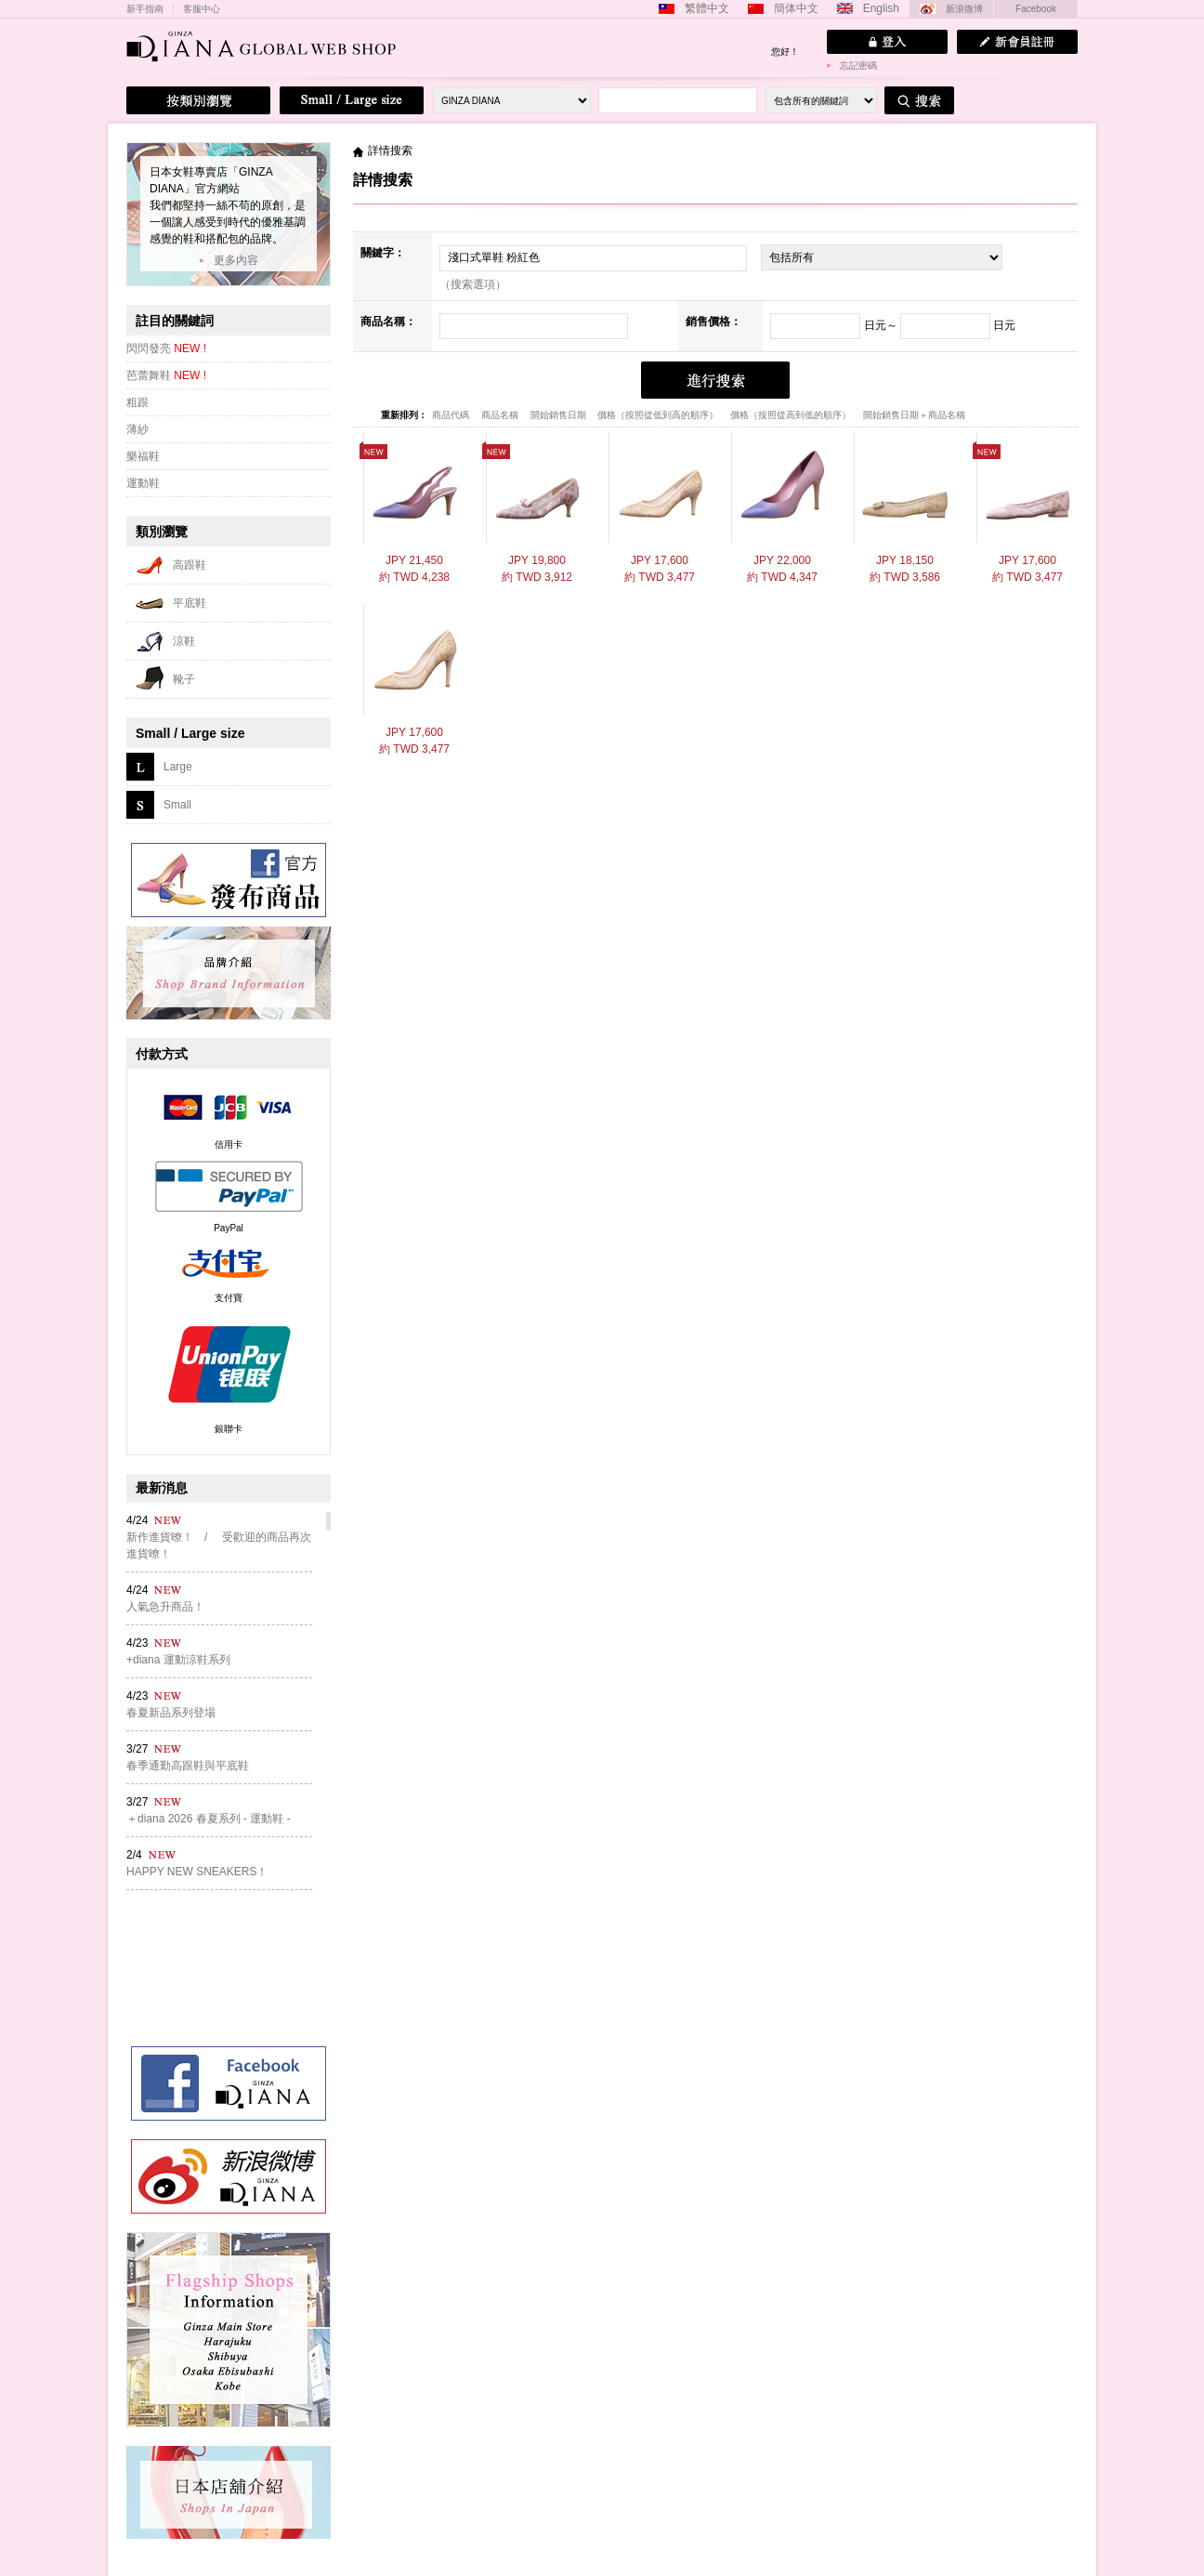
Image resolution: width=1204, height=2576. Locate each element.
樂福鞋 (143, 456)
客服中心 (201, 9)
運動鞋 (143, 483)
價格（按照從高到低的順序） (792, 415)
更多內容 (236, 260)
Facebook (1035, 9)
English (881, 8)
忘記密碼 (858, 65)
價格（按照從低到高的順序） (659, 415)
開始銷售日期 (559, 415)
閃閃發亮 (166, 348)
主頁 (358, 151)
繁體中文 (707, 8)
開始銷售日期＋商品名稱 (914, 415)
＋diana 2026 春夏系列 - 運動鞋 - (208, 1818)
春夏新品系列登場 (171, 1712)
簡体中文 (796, 8)
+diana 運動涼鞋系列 (178, 1659)
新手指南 (145, 9)
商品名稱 (501, 415)
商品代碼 (452, 415)
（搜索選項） (472, 284)
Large (178, 766)
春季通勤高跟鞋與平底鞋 (187, 1765)
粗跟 (137, 402)
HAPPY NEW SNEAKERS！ (197, 1871)
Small (177, 804)
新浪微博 (964, 9)
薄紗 (137, 429)
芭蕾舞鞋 (166, 375)
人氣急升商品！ (165, 1606)
